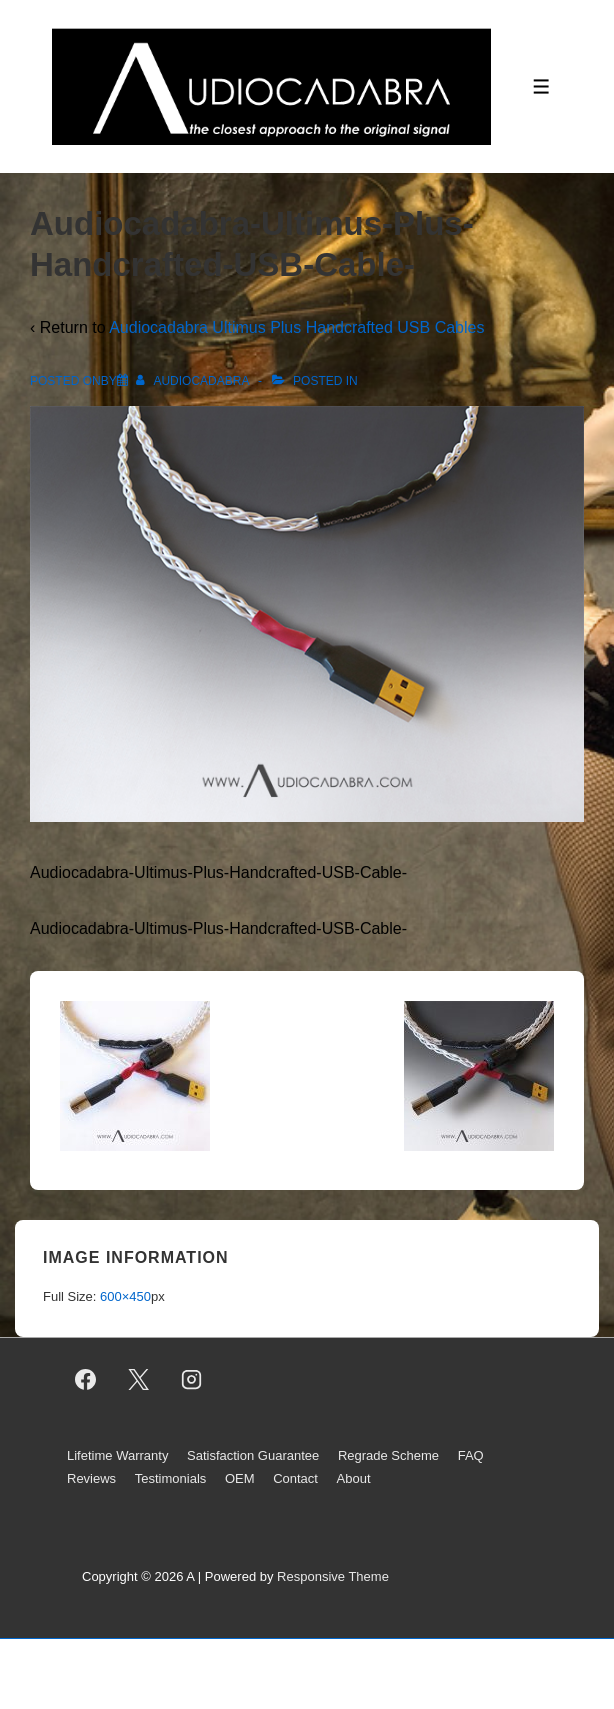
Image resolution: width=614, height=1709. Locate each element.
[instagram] (192, 1379)
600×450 (125, 1296)
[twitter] (139, 1379)
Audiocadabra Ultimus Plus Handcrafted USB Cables (296, 327)
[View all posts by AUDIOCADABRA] (194, 381)
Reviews (91, 1478)
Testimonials (171, 1478)
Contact (295, 1478)
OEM (240, 1478)
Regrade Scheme (388, 1455)
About (354, 1478)
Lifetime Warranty (117, 1455)
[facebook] (86, 1379)
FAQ (471, 1455)
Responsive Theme (333, 1576)
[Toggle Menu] (541, 86)
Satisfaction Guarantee (253, 1455)
